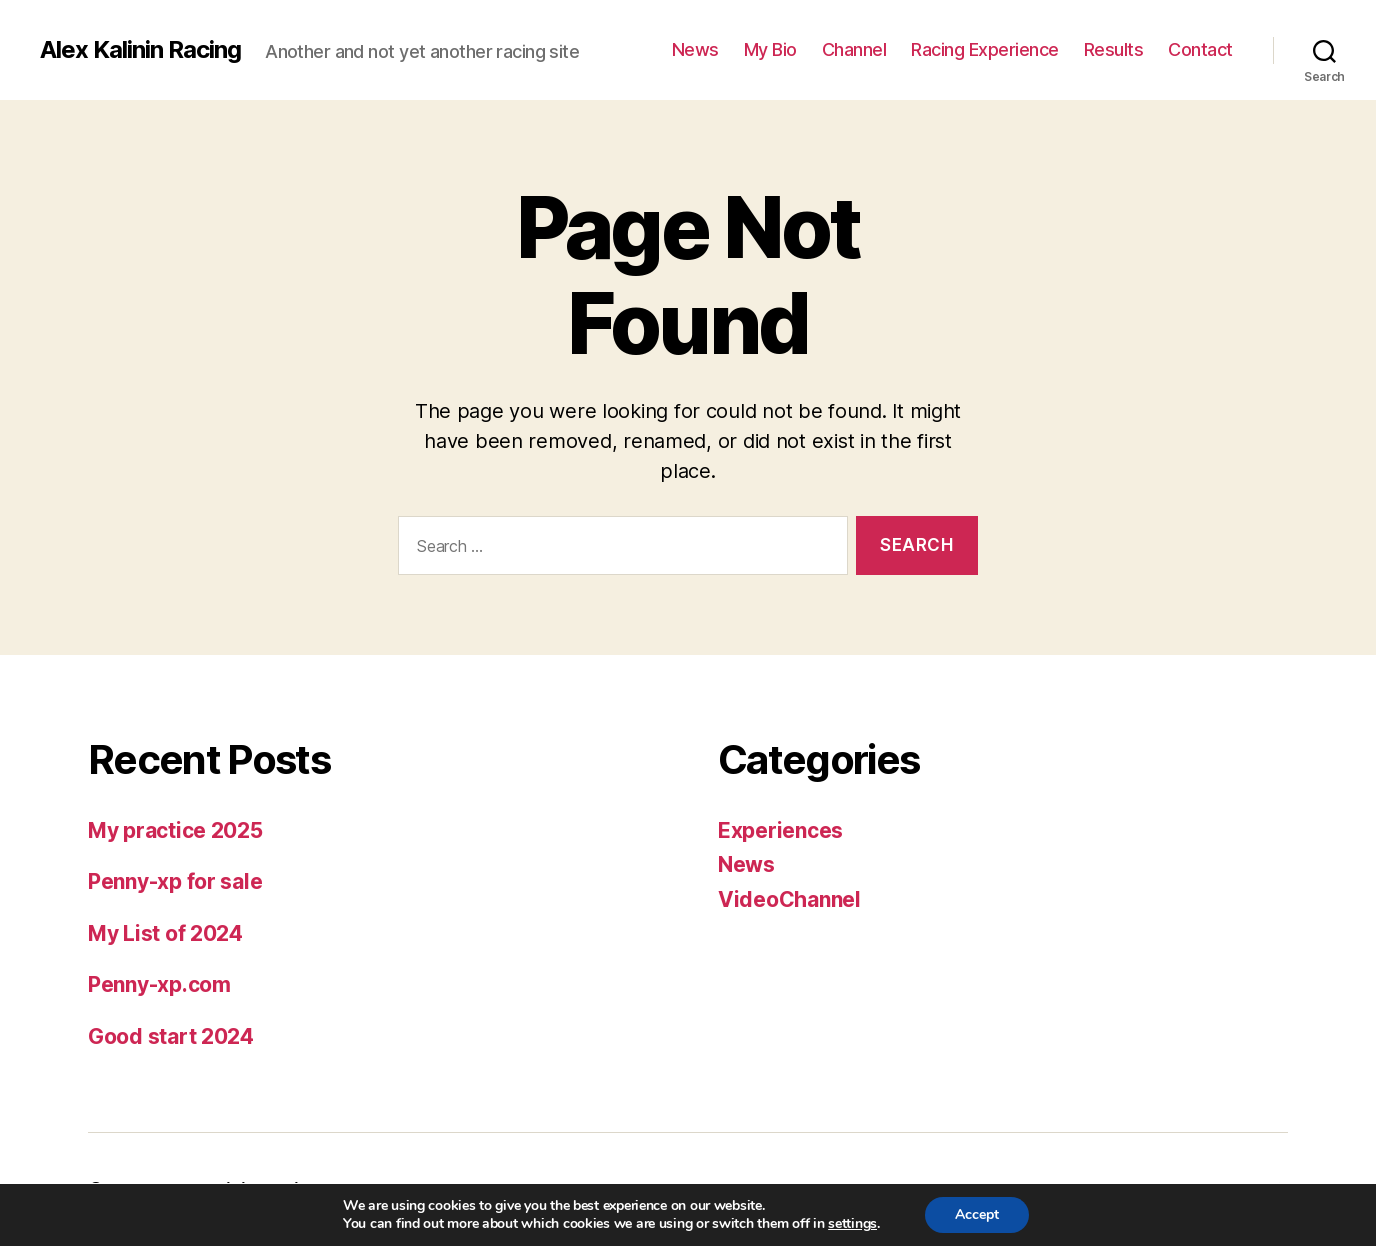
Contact (1200, 49)
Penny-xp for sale (175, 881)
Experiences (780, 830)
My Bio (770, 49)
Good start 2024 (171, 1036)
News (695, 49)
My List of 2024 (165, 933)
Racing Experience (985, 49)
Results (1114, 49)
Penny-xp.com (159, 984)
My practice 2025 (175, 830)
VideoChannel (789, 899)
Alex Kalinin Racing (140, 50)
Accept (977, 1214)
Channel (854, 49)
